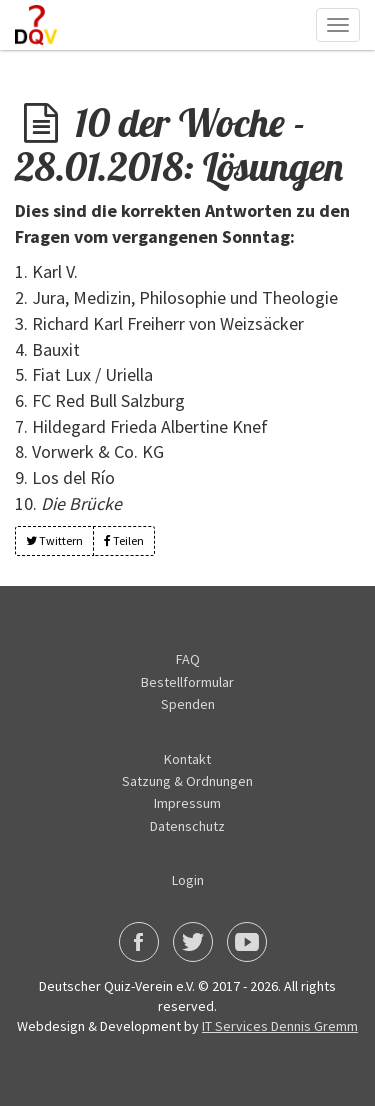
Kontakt (187, 759)
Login (188, 880)
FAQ (188, 659)
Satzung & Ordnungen (187, 781)
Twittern (54, 540)
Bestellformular (187, 682)
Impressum (187, 803)
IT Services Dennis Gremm (280, 1026)
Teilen (124, 540)
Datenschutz (187, 826)
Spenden (188, 704)
